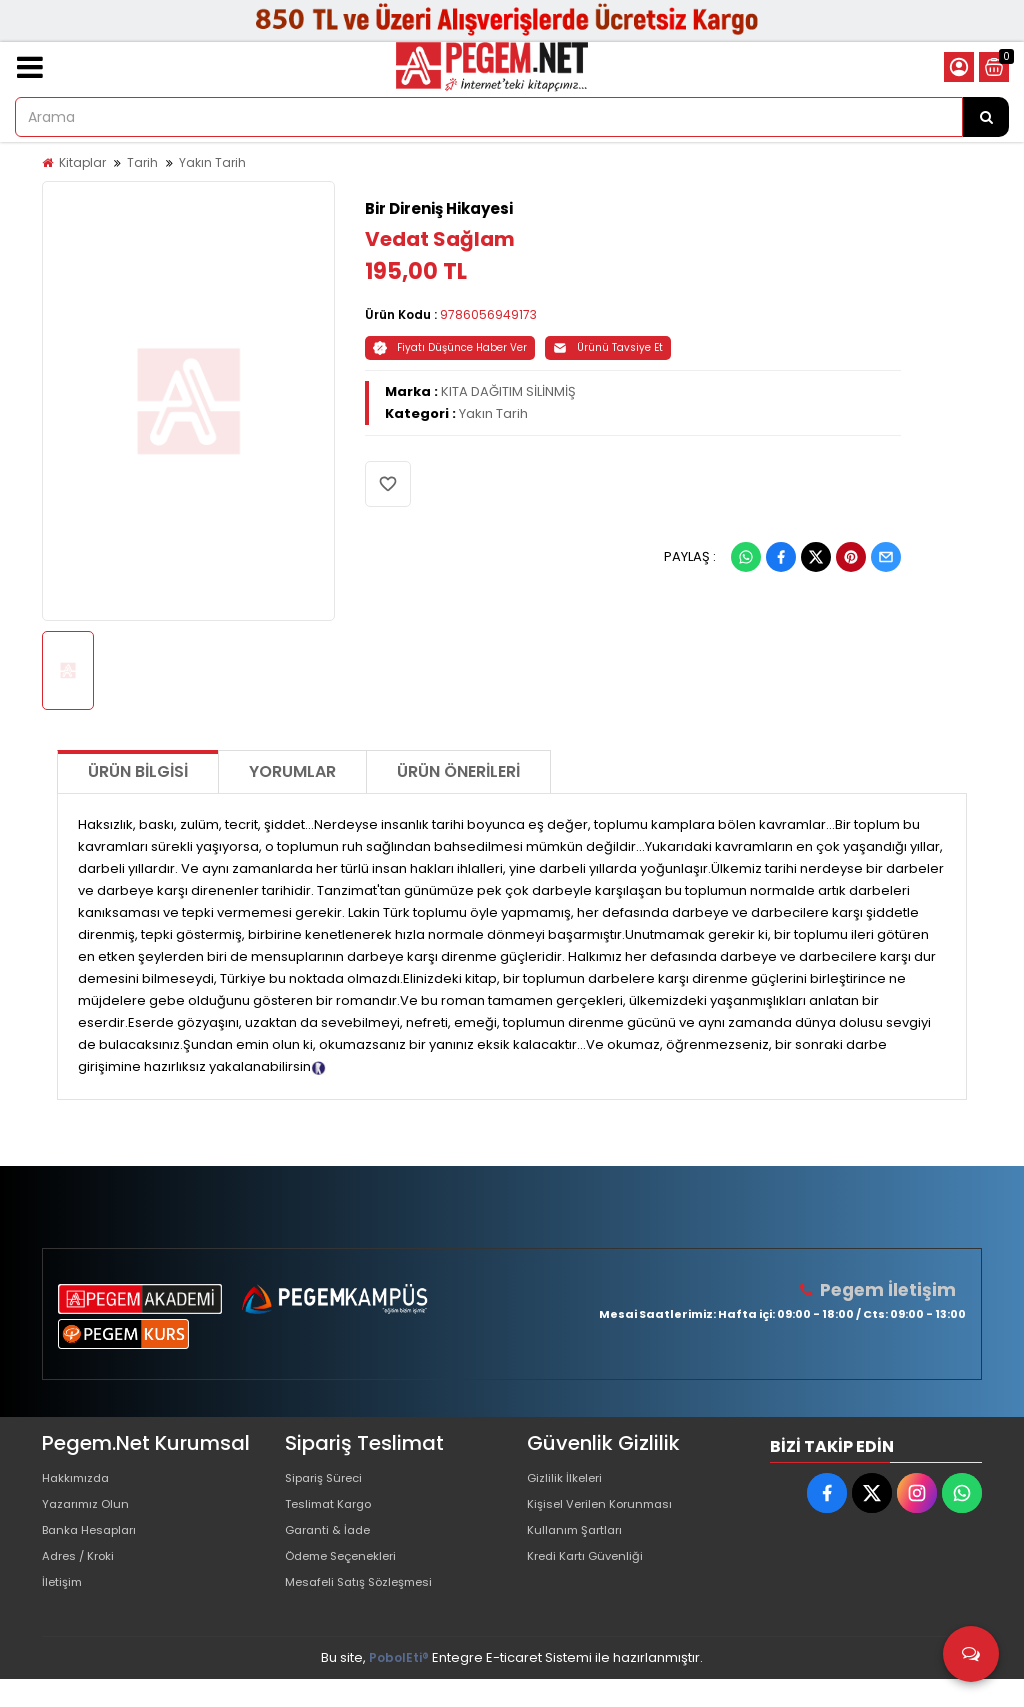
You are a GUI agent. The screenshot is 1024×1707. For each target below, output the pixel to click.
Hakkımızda (80, 1479)
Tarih (142, 162)
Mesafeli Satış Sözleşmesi (368, 1607)
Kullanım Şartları (579, 1543)
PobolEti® (399, 1685)
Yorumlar (292, 771)
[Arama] (986, 117)
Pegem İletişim (893, 1289)
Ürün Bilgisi (138, 771)
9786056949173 (488, 314)
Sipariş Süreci (329, 1479)
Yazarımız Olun (90, 1511)
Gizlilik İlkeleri (569, 1479)
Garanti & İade (332, 1543)
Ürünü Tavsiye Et (608, 347)
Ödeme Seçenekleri (351, 1575)
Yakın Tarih (212, 162)
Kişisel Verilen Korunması (608, 1511)
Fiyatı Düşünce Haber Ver (450, 347)
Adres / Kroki (83, 1575)
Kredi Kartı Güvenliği (591, 1575)
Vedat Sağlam (440, 239)
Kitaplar (82, 162)
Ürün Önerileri (458, 771)
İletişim (64, 1607)
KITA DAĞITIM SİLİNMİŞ (508, 391)
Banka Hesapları (95, 1543)
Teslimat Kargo (334, 1511)
